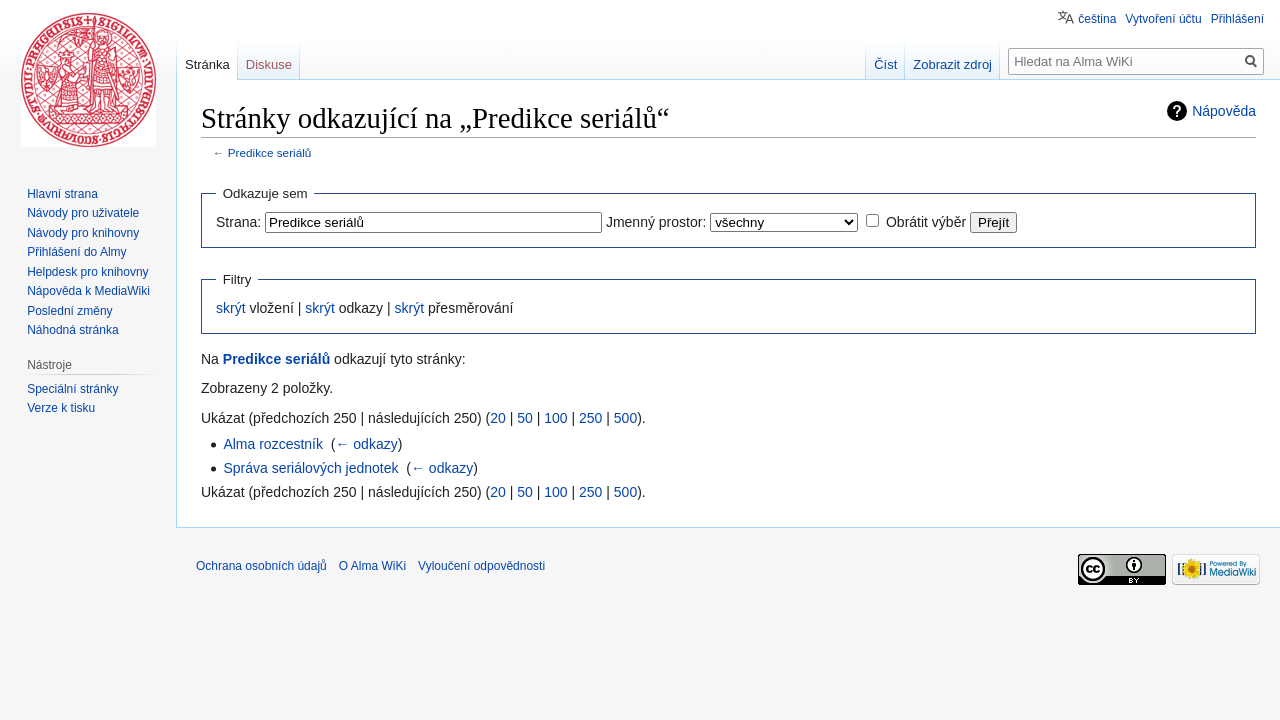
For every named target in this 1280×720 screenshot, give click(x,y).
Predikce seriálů (270, 152)
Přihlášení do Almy (76, 252)
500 (625, 418)
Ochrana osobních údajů (261, 566)
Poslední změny (69, 311)
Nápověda (1224, 111)
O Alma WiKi (372, 566)
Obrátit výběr (926, 222)
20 (498, 418)
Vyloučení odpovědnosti (481, 566)
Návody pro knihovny (83, 233)
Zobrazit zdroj (952, 64)
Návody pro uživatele (83, 213)
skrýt (231, 308)
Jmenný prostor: (656, 222)
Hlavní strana (62, 194)
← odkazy (366, 444)
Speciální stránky (72, 389)
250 (590, 418)
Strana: (238, 222)
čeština (1097, 19)
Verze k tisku (61, 408)
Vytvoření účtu (1163, 19)
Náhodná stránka (72, 330)
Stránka (207, 64)
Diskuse (269, 64)
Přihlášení (1237, 19)
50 (525, 418)
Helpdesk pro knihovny (87, 272)
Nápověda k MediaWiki (88, 291)
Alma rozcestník (273, 444)
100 (555, 418)
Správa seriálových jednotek (310, 468)
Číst (885, 64)
